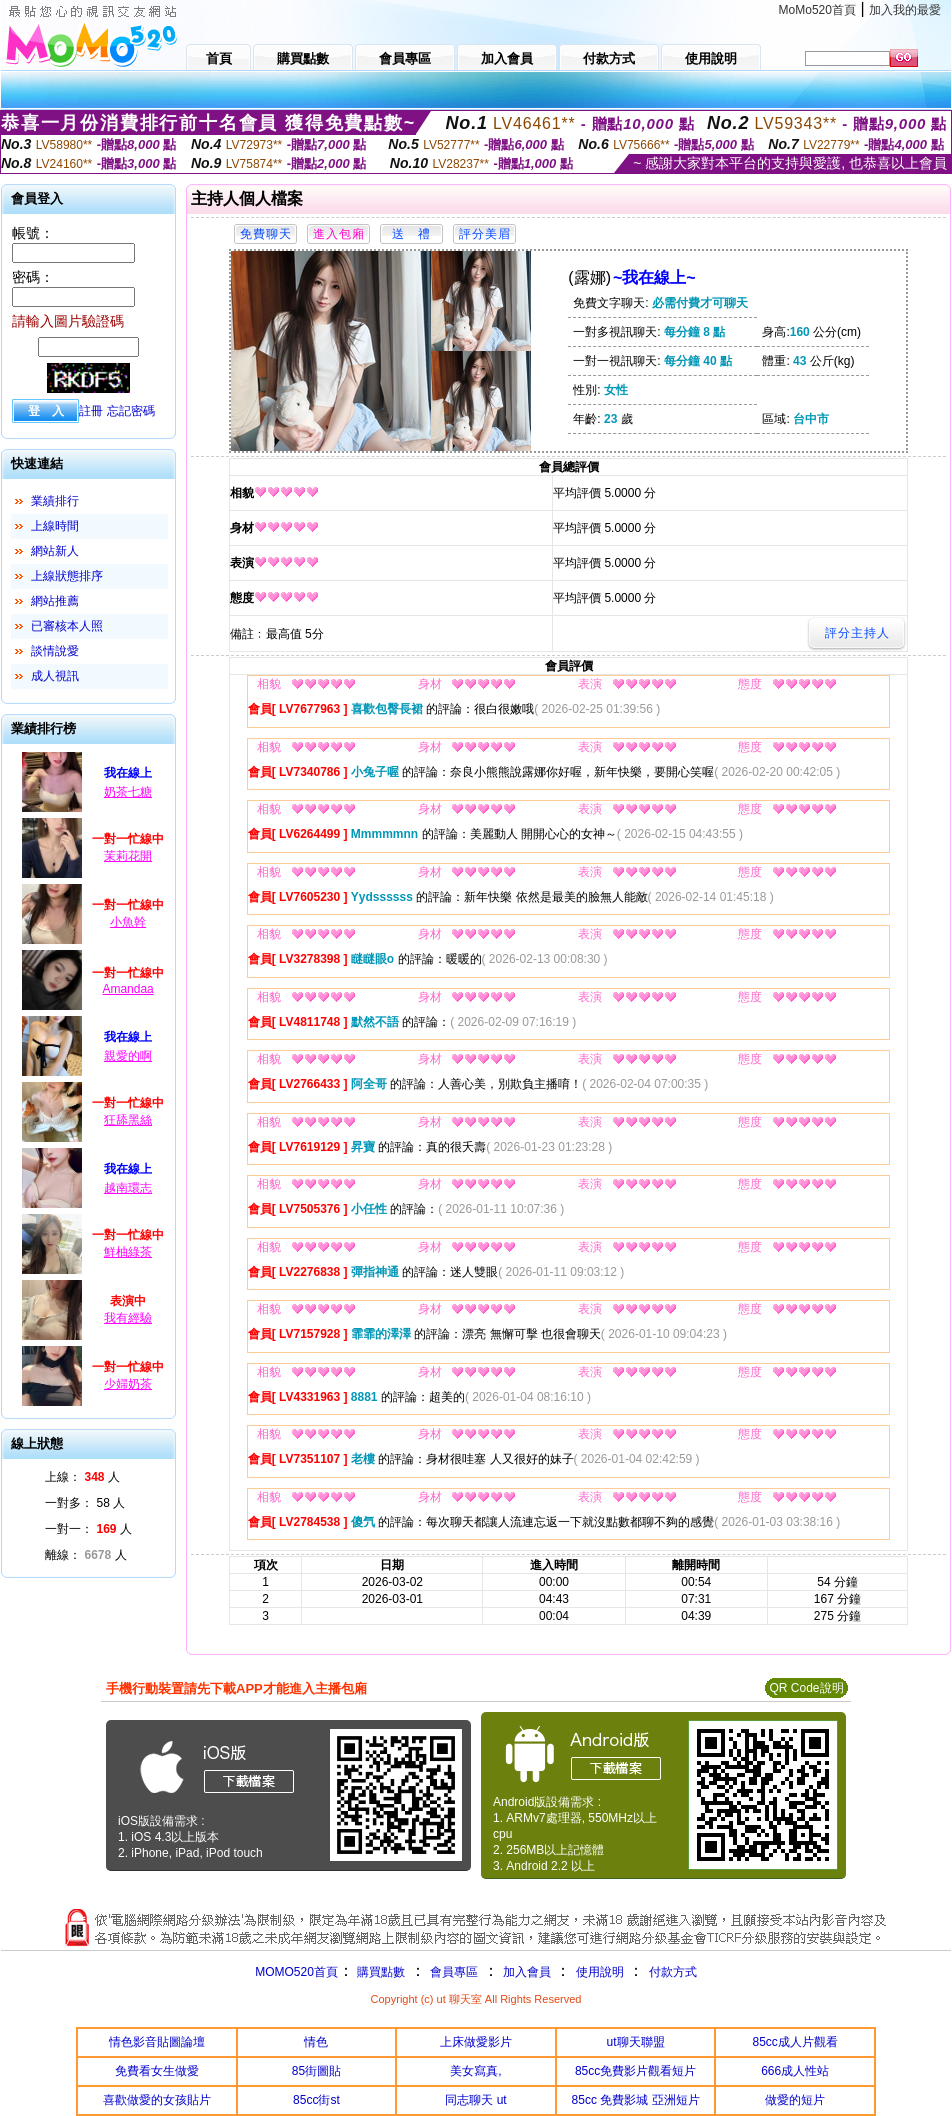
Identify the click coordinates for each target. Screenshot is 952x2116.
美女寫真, (475, 2071)
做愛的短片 (795, 2100)
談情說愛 (55, 651)
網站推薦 (55, 601)
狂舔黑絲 (128, 1120)
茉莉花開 (128, 856)
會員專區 (454, 1972)
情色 (316, 2042)
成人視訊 (55, 676)
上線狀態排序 (67, 576)
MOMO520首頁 (296, 1972)
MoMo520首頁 (817, 10)
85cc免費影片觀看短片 (635, 2071)
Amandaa (127, 989)
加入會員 (527, 1972)
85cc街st (316, 2100)
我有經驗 (128, 1318)
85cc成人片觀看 (795, 2042)
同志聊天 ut (475, 2100)
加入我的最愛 (905, 10)
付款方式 (673, 1972)
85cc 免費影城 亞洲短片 (636, 2100)
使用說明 (600, 1972)
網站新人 (55, 551)
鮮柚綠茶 (128, 1252)
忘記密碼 (131, 411)
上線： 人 (82, 1477)
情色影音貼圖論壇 (157, 2042)
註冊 (91, 411)
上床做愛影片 (476, 2042)
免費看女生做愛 (157, 2071)
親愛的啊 (128, 1056)
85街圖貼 (316, 2071)
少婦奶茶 (128, 1384)
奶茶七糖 (128, 792)
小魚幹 (128, 922)
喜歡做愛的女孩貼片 (157, 2100)
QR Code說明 (806, 1688)
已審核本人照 (67, 626)
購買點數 (379, 1972)
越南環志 (128, 1188)
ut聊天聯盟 (636, 2042)
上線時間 (55, 526)
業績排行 (55, 501)
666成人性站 (795, 2071)
